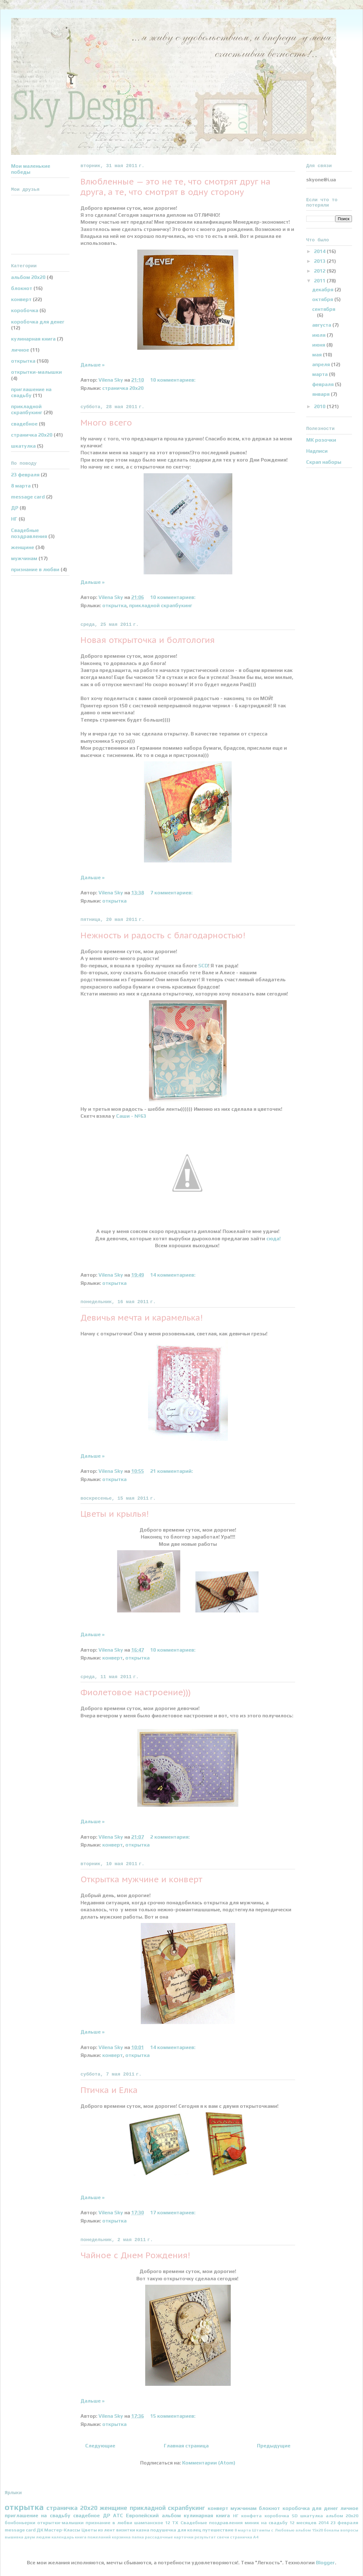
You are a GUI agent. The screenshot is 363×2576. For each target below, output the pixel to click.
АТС (118, 2516)
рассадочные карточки (169, 2537)
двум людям (37, 2537)
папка (138, 2537)
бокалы (331, 2530)
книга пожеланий (93, 2537)
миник (252, 2522)
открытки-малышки (36, 372)
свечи (223, 2537)
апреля (321, 364)
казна (142, 2529)
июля (319, 335)
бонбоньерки (20, 2522)
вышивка (14, 2537)
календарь (62, 2537)
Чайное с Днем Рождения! (135, 2255)
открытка (114, 605)
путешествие (218, 2529)
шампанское (148, 2522)
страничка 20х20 (123, 388)
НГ (14, 519)
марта (320, 374)
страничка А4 (244, 2537)
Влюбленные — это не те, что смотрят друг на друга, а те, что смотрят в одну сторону (175, 186)
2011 (320, 281)
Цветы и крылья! (114, 1514)
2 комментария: (170, 1837)
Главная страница (186, 2446)
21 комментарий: (172, 1471)
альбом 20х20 (28, 277)
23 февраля (25, 475)
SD (295, 2515)
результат (205, 2537)
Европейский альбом (153, 2516)
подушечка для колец (175, 2529)
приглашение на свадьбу (31, 392)
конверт (112, 1658)
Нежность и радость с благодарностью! (162, 935)
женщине (22, 547)
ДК (40, 2529)
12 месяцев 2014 (309, 2522)
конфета (251, 2515)
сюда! (273, 1239)
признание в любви (35, 569)
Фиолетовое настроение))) (135, 1692)
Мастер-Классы (62, 2529)
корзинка (121, 2537)
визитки (125, 2529)
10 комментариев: (173, 380)
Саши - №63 (131, 1116)
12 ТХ (171, 2522)
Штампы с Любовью (273, 2530)
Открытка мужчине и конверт (141, 1879)
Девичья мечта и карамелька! (141, 1317)
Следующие (100, 2446)
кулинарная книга (33, 339)
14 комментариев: (173, 1275)
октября (323, 299)
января (321, 394)
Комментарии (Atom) (208, 2463)
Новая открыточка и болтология (147, 640)
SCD (202, 966)
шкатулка (23, 446)
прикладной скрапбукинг (160, 605)
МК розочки (321, 440)
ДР (14, 508)
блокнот (21, 288)
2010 (320, 406)
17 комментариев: (173, 2213)
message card (28, 497)
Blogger (325, 2563)
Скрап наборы (323, 462)
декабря (323, 290)
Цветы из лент (98, 2529)
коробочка (24, 310)
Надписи (317, 451)
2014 (320, 251)
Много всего (106, 422)
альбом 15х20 (309, 2530)
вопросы (349, 2530)
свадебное (24, 424)
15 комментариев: (173, 2416)
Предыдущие (273, 2446)
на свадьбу (274, 2522)
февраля (323, 384)
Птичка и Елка (109, 2090)
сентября (323, 309)
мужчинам (24, 558)
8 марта (21, 486)
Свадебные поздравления (29, 533)
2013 (320, 261)
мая (317, 355)
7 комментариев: (172, 893)
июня (319, 345)
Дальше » (92, 365)
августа (322, 325)
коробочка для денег (37, 322)
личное (20, 350)
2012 (320, 271)
